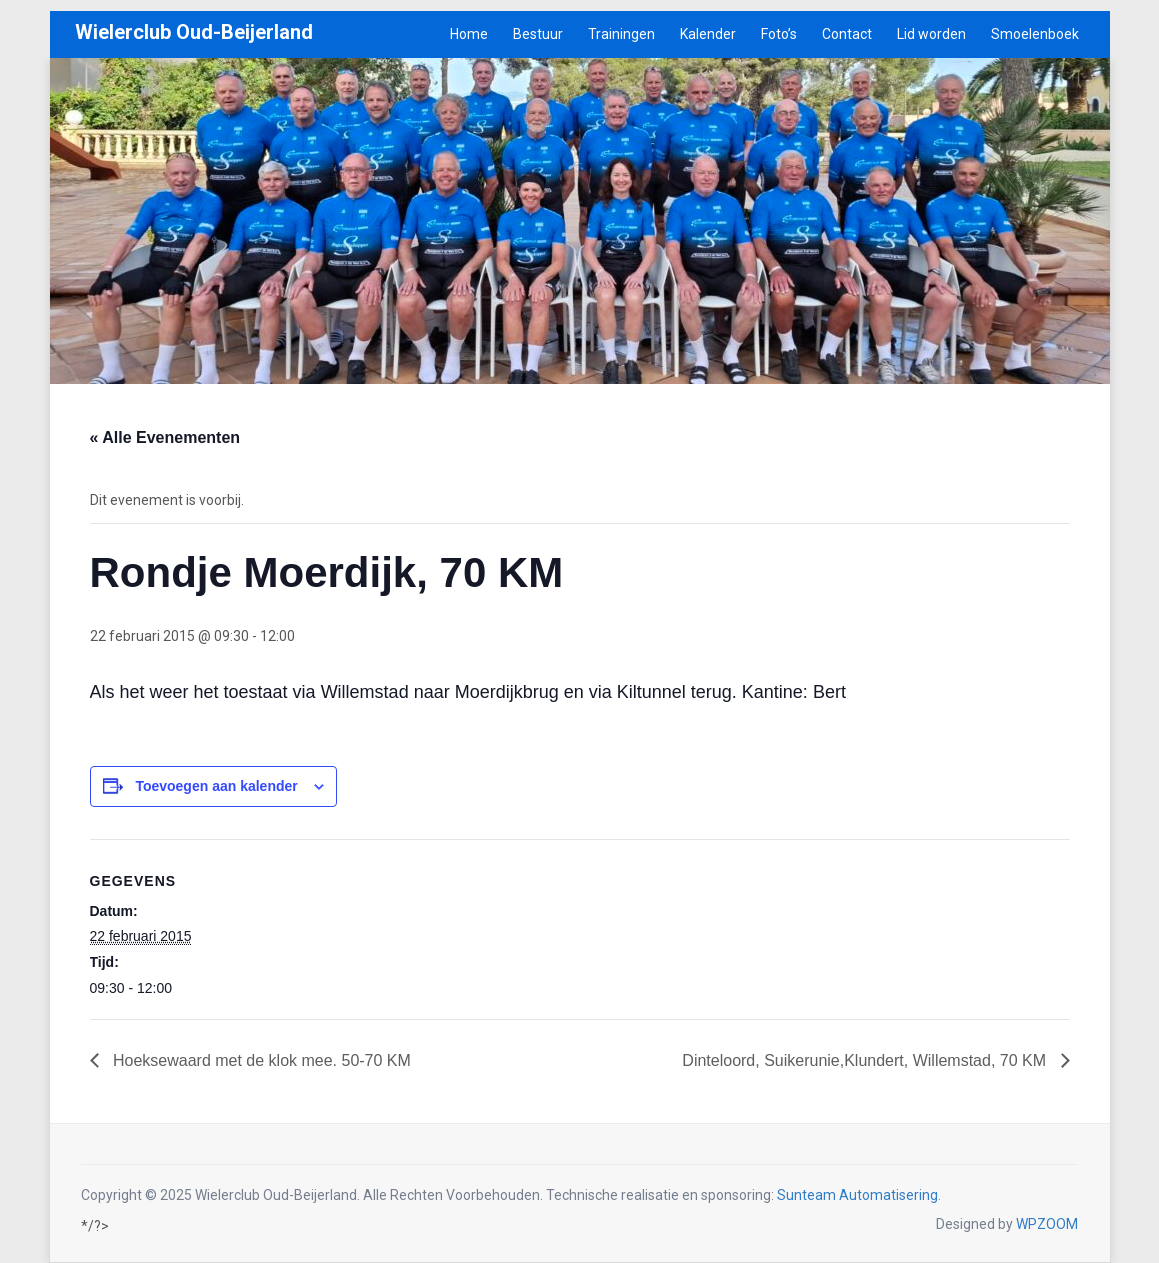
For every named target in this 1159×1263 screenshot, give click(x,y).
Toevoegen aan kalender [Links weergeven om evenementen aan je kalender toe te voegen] (216, 786)
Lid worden (931, 34)
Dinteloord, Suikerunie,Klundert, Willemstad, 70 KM (866, 1060)
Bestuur (538, 34)
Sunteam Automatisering (857, 1195)
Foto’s (779, 34)
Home (469, 34)
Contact (847, 34)
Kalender (708, 34)
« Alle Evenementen (165, 437)
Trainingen (621, 34)
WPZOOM (1047, 1224)
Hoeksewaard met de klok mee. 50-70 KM (260, 1060)
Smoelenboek (1035, 34)
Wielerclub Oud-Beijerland (194, 32)
